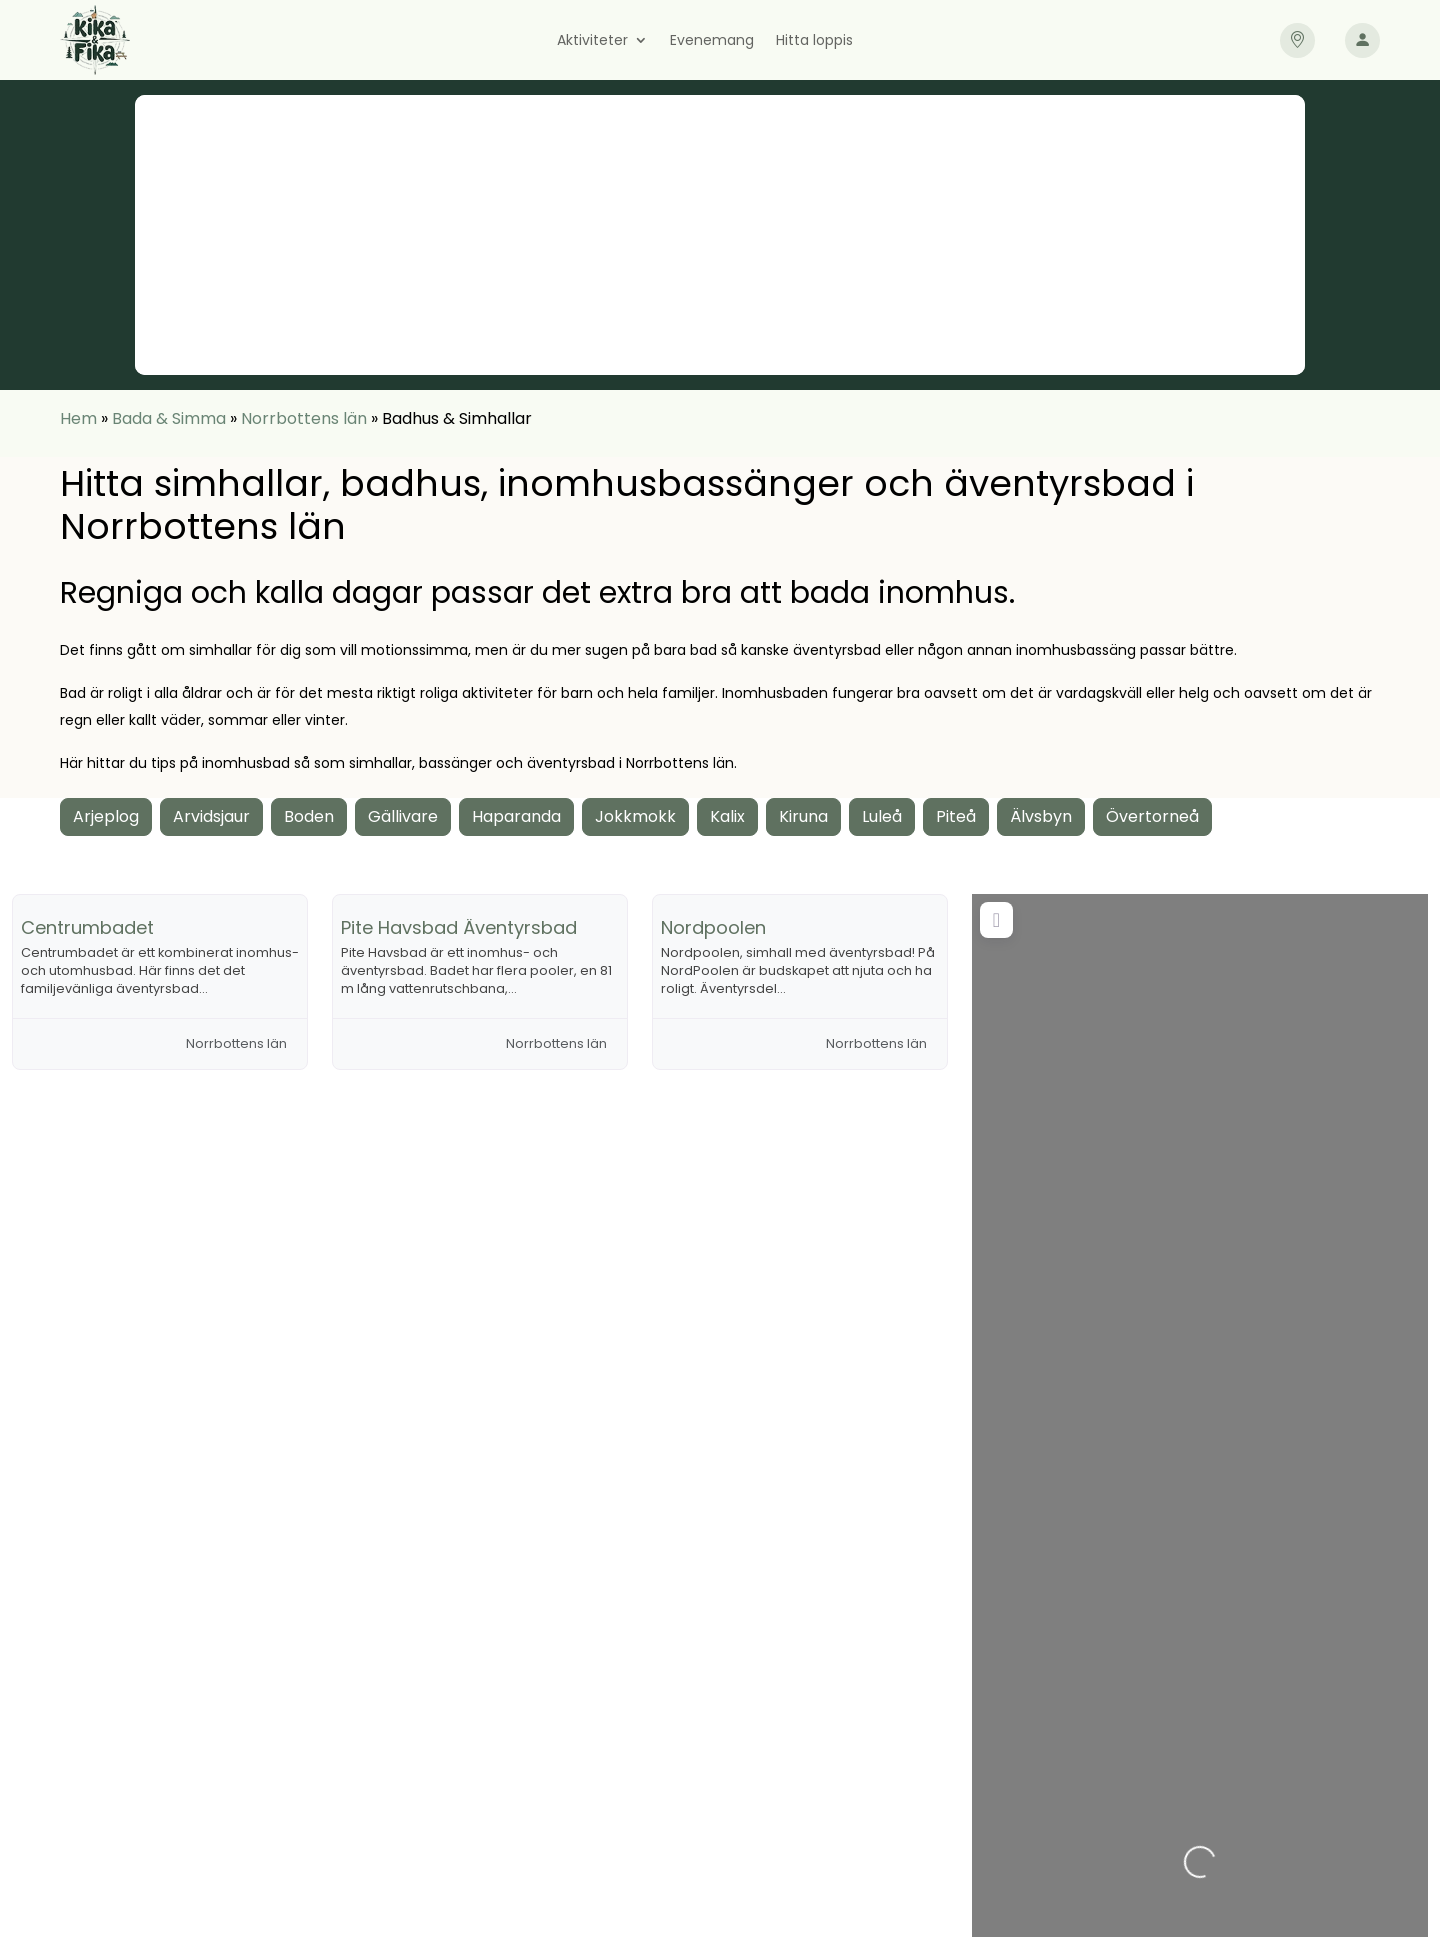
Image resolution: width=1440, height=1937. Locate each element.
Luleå (882, 816)
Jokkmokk (635, 816)
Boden (309, 816)
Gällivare (403, 816)
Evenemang (712, 41)
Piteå (956, 816)
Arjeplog (106, 816)
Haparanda (516, 816)
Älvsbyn (1041, 816)
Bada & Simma (169, 418)
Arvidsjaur (211, 816)
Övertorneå (1152, 816)
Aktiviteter (592, 41)
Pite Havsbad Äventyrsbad (459, 927)
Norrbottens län (304, 418)
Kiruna (803, 816)
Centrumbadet (87, 927)
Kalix (727, 816)
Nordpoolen (713, 927)
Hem (78, 418)
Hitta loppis (814, 41)
